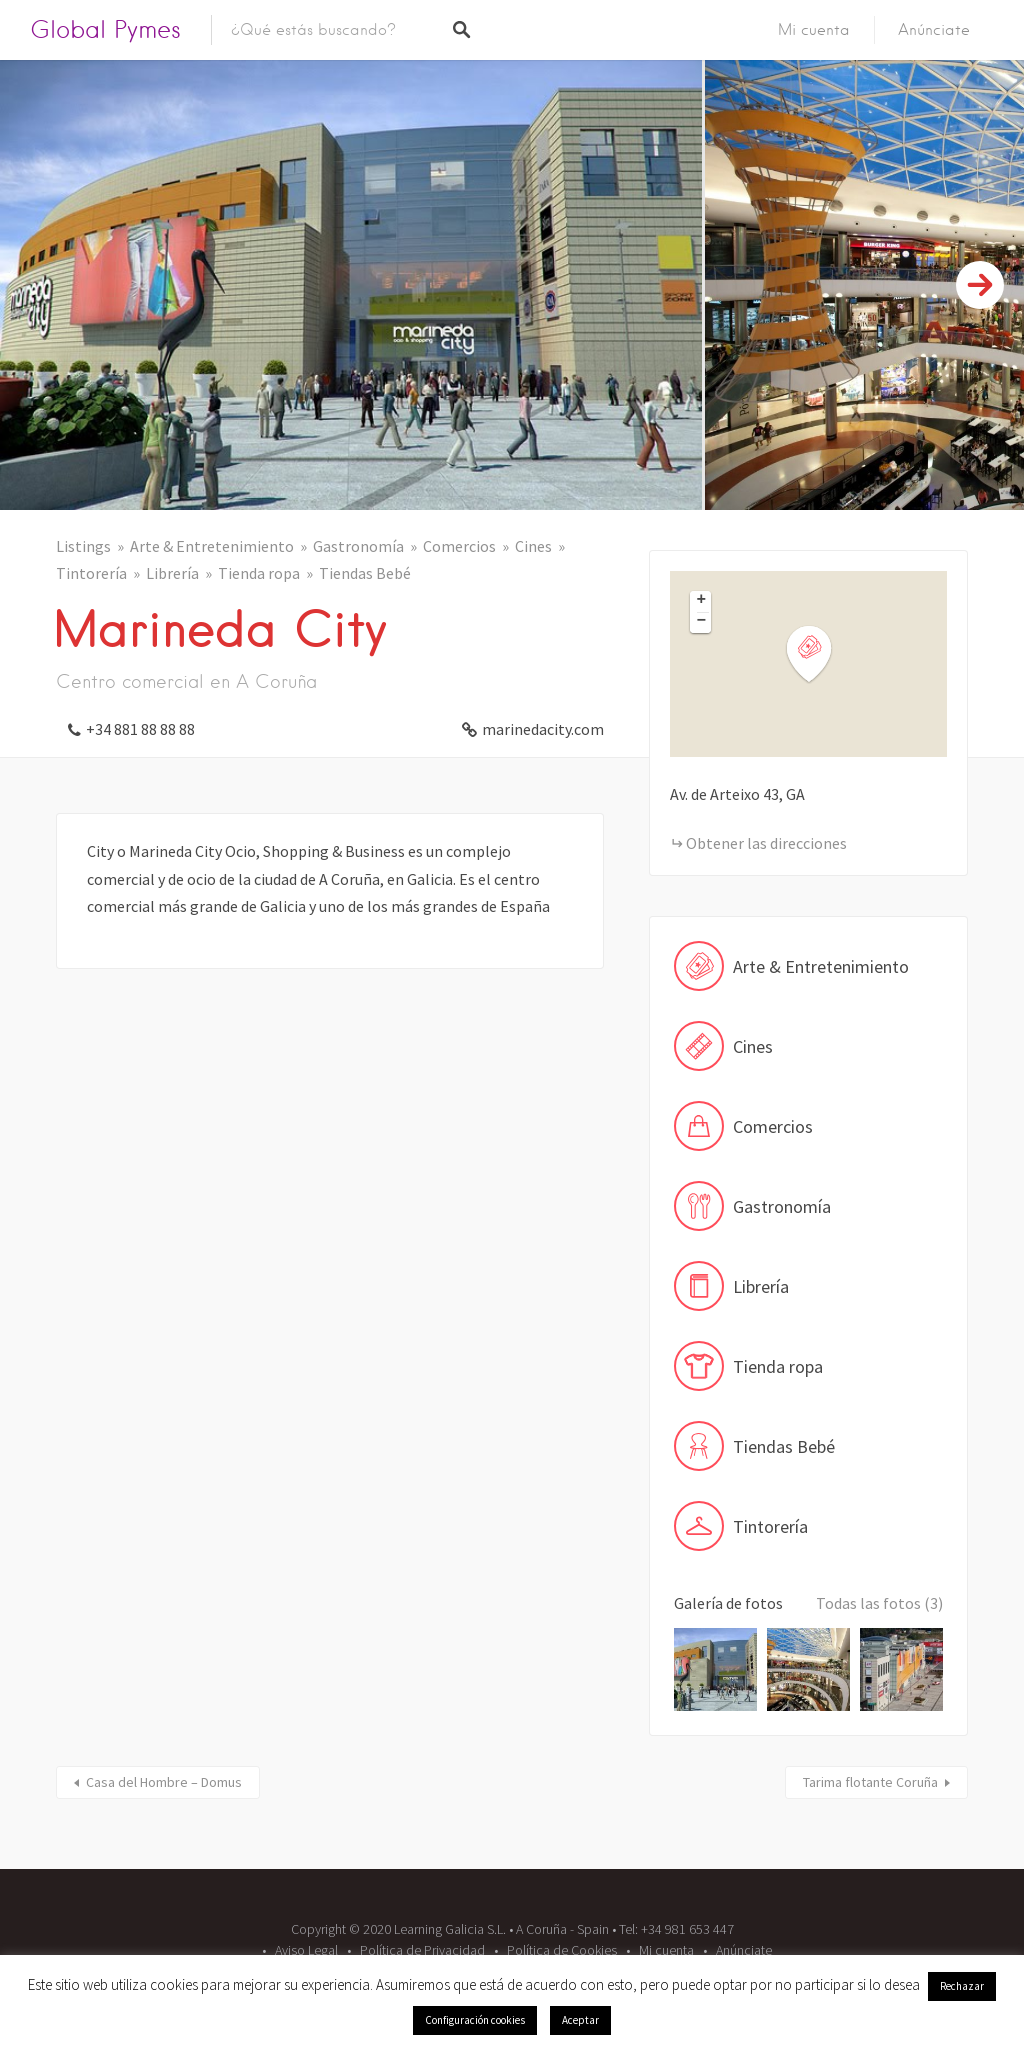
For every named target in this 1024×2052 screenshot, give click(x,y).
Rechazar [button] (962, 1986)
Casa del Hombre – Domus (164, 1782)
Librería (172, 573)
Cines (533, 546)
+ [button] (702, 601)
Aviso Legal (306, 1950)
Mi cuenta (814, 30)
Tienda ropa (259, 573)
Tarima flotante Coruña (870, 1782)
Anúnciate (934, 30)
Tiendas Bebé (365, 573)
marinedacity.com (543, 729)
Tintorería (91, 573)
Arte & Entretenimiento (212, 546)
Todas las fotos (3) (879, 1603)
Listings (83, 546)
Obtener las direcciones (766, 843)
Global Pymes (105, 29)
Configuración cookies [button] (475, 2020)
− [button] (702, 622)
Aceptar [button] (580, 2020)
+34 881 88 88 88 (140, 729)
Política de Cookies (562, 1950)
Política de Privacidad (422, 1950)
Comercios (459, 546)
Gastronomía (358, 546)
